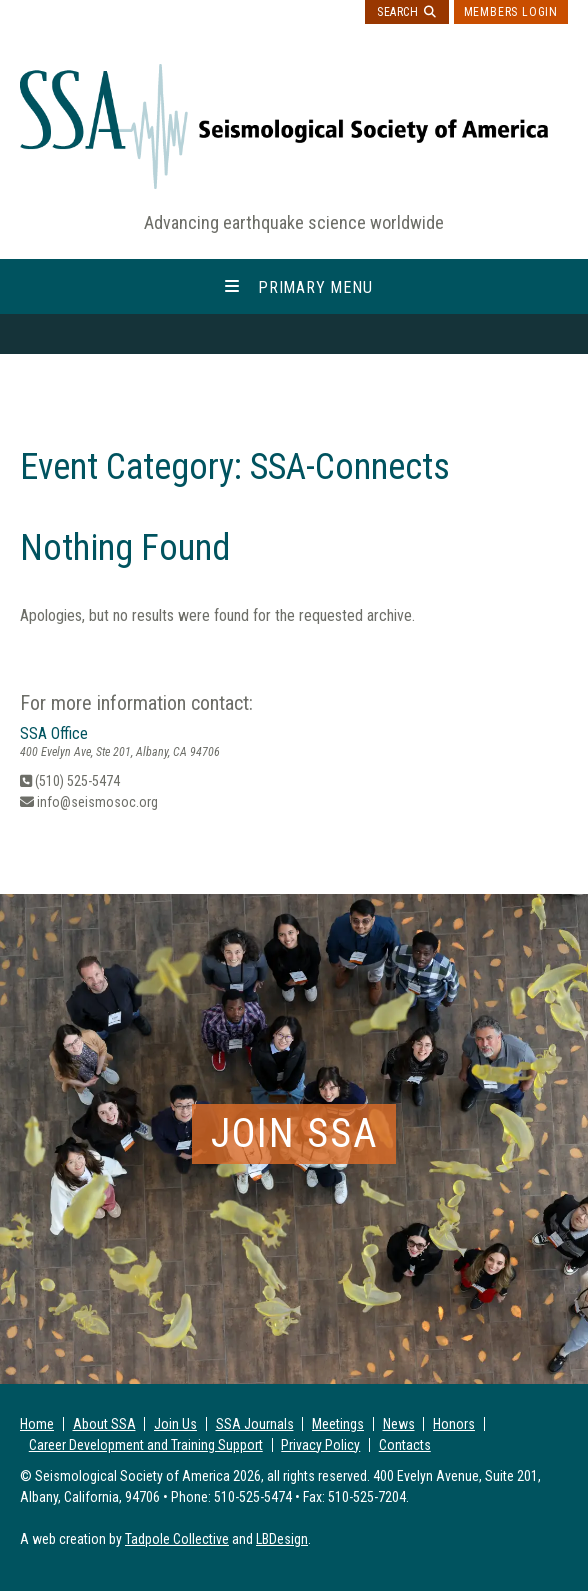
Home (37, 1424)
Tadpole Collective (177, 1539)
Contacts (405, 1445)
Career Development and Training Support (146, 1445)
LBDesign (282, 1539)
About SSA (104, 1424)
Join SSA (294, 1133)
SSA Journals (255, 1424)
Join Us (175, 1424)
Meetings (338, 1424)
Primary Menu (315, 286)
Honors (454, 1424)
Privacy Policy (320, 1445)
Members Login (511, 12)
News (399, 1424)
